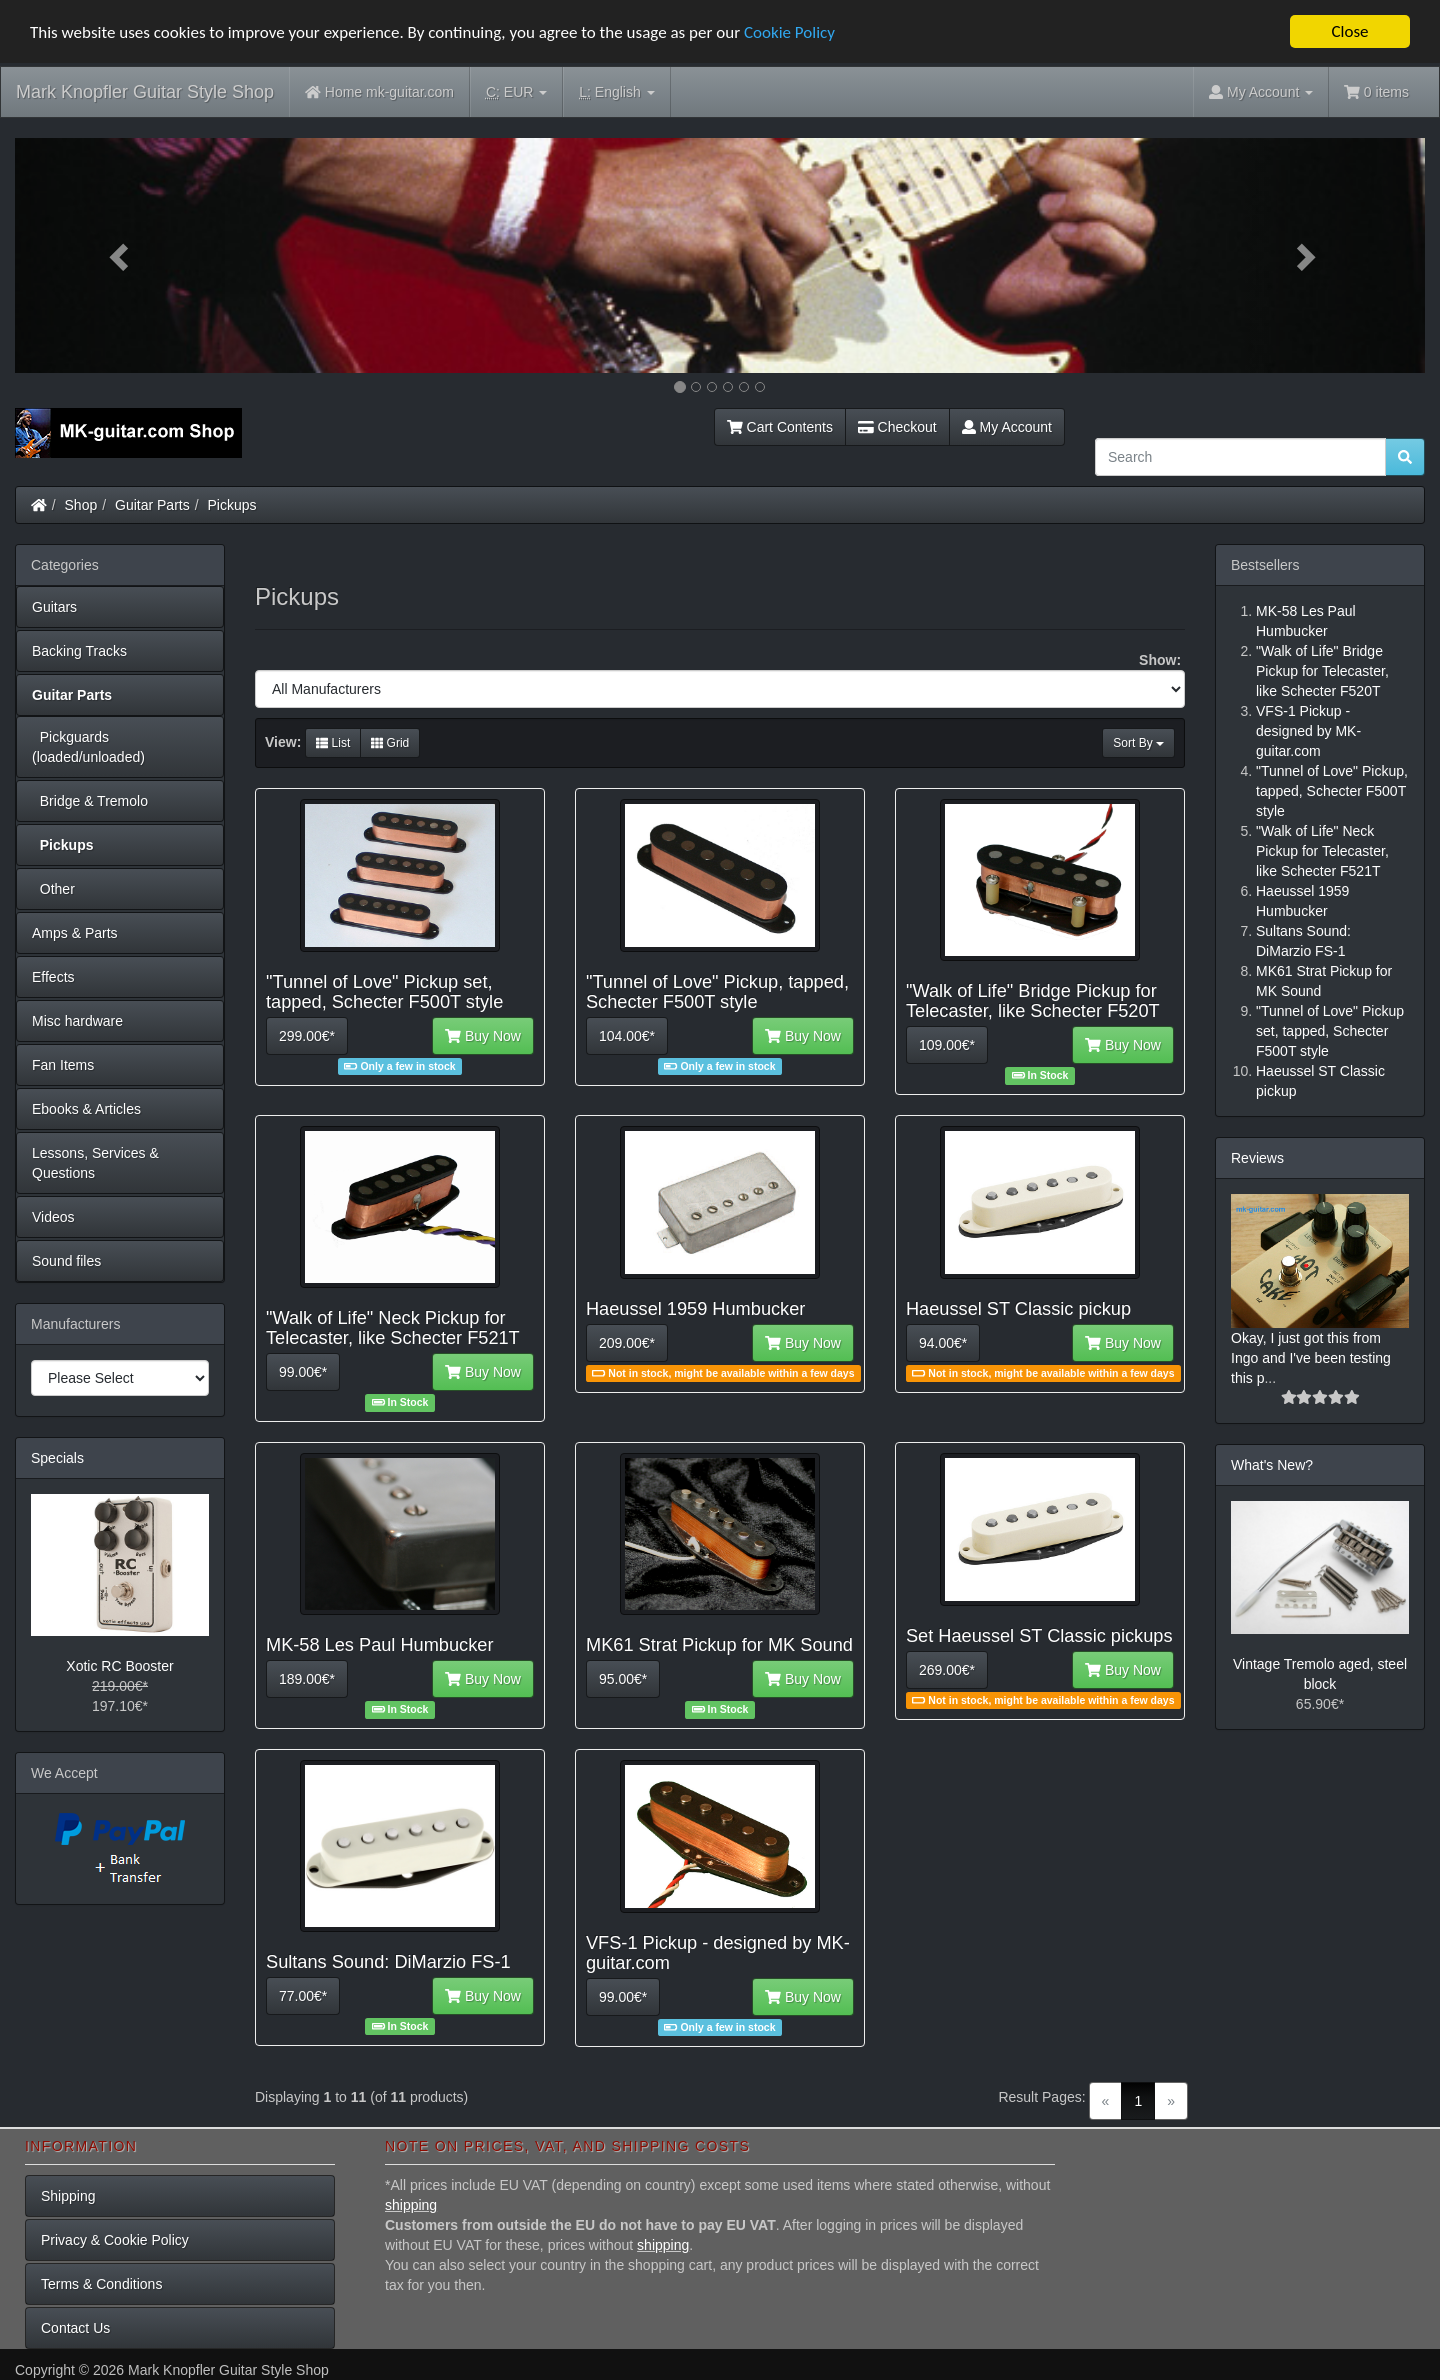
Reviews (1257, 1158)
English (616, 92)
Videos (53, 1217)
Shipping (68, 2196)
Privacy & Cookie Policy (115, 2240)
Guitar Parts (152, 505)
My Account (1007, 427)
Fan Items (63, 1065)
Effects (53, 977)
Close (1349, 31)
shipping (411, 2205)
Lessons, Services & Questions (95, 1163)
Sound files (66, 1261)
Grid (390, 743)
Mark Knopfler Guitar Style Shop (145, 92)
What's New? (1272, 1465)
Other (53, 889)
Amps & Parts (75, 933)
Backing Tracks (79, 651)
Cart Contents (780, 427)
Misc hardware (77, 1021)
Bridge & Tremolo (90, 801)
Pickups (232, 505)
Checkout (897, 427)
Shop (81, 505)
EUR (516, 92)
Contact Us (75, 2328)
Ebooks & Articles (86, 1109)
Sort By (1138, 743)
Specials (57, 1458)
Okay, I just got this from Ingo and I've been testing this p (1311, 1358)
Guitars (54, 607)
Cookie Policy (789, 32)
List (333, 743)
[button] (121, 255)
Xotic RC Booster (119, 1666)
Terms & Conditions (101, 2284)
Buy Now (483, 1036)
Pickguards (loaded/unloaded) (88, 747)
